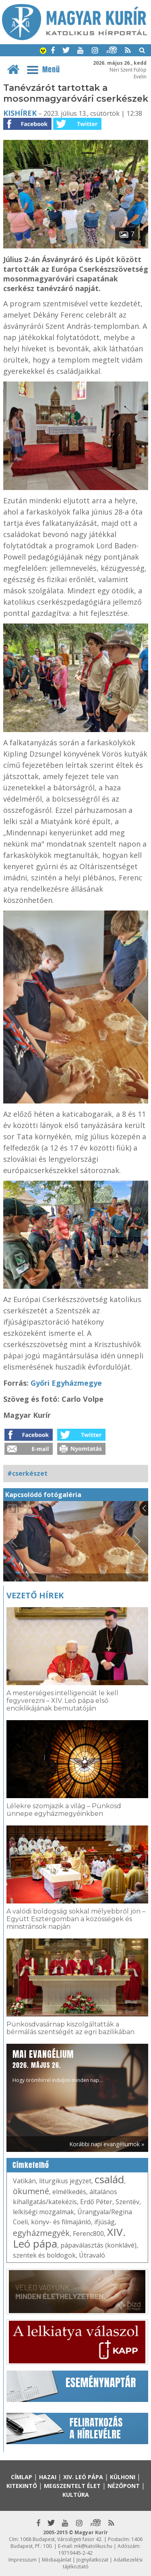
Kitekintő (21, 2486)
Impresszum (22, 2559)
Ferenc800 (88, 2233)
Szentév (127, 2201)
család (109, 2179)
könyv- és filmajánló (61, 2221)
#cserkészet (27, 1473)
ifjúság (104, 2221)
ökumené (31, 2191)
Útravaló (92, 2255)
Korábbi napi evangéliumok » (106, 2144)
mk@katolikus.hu (93, 2546)
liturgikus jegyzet (65, 2180)
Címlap (21, 2477)
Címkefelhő (30, 2165)
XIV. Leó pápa (83, 2477)
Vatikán (24, 2180)
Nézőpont (124, 2486)
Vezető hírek (35, 1595)
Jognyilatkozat (92, 2559)
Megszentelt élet (72, 2486)
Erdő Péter (96, 2201)
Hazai (47, 2477)
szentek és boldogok (44, 2255)
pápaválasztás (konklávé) (98, 2245)
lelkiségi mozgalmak (43, 2211)
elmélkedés (69, 2191)
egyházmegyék (41, 2232)
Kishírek (20, 113)
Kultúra (75, 2494)
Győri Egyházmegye (66, 1383)
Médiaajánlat (56, 2559)
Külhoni (122, 2477)
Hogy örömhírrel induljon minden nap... (57, 2066)
